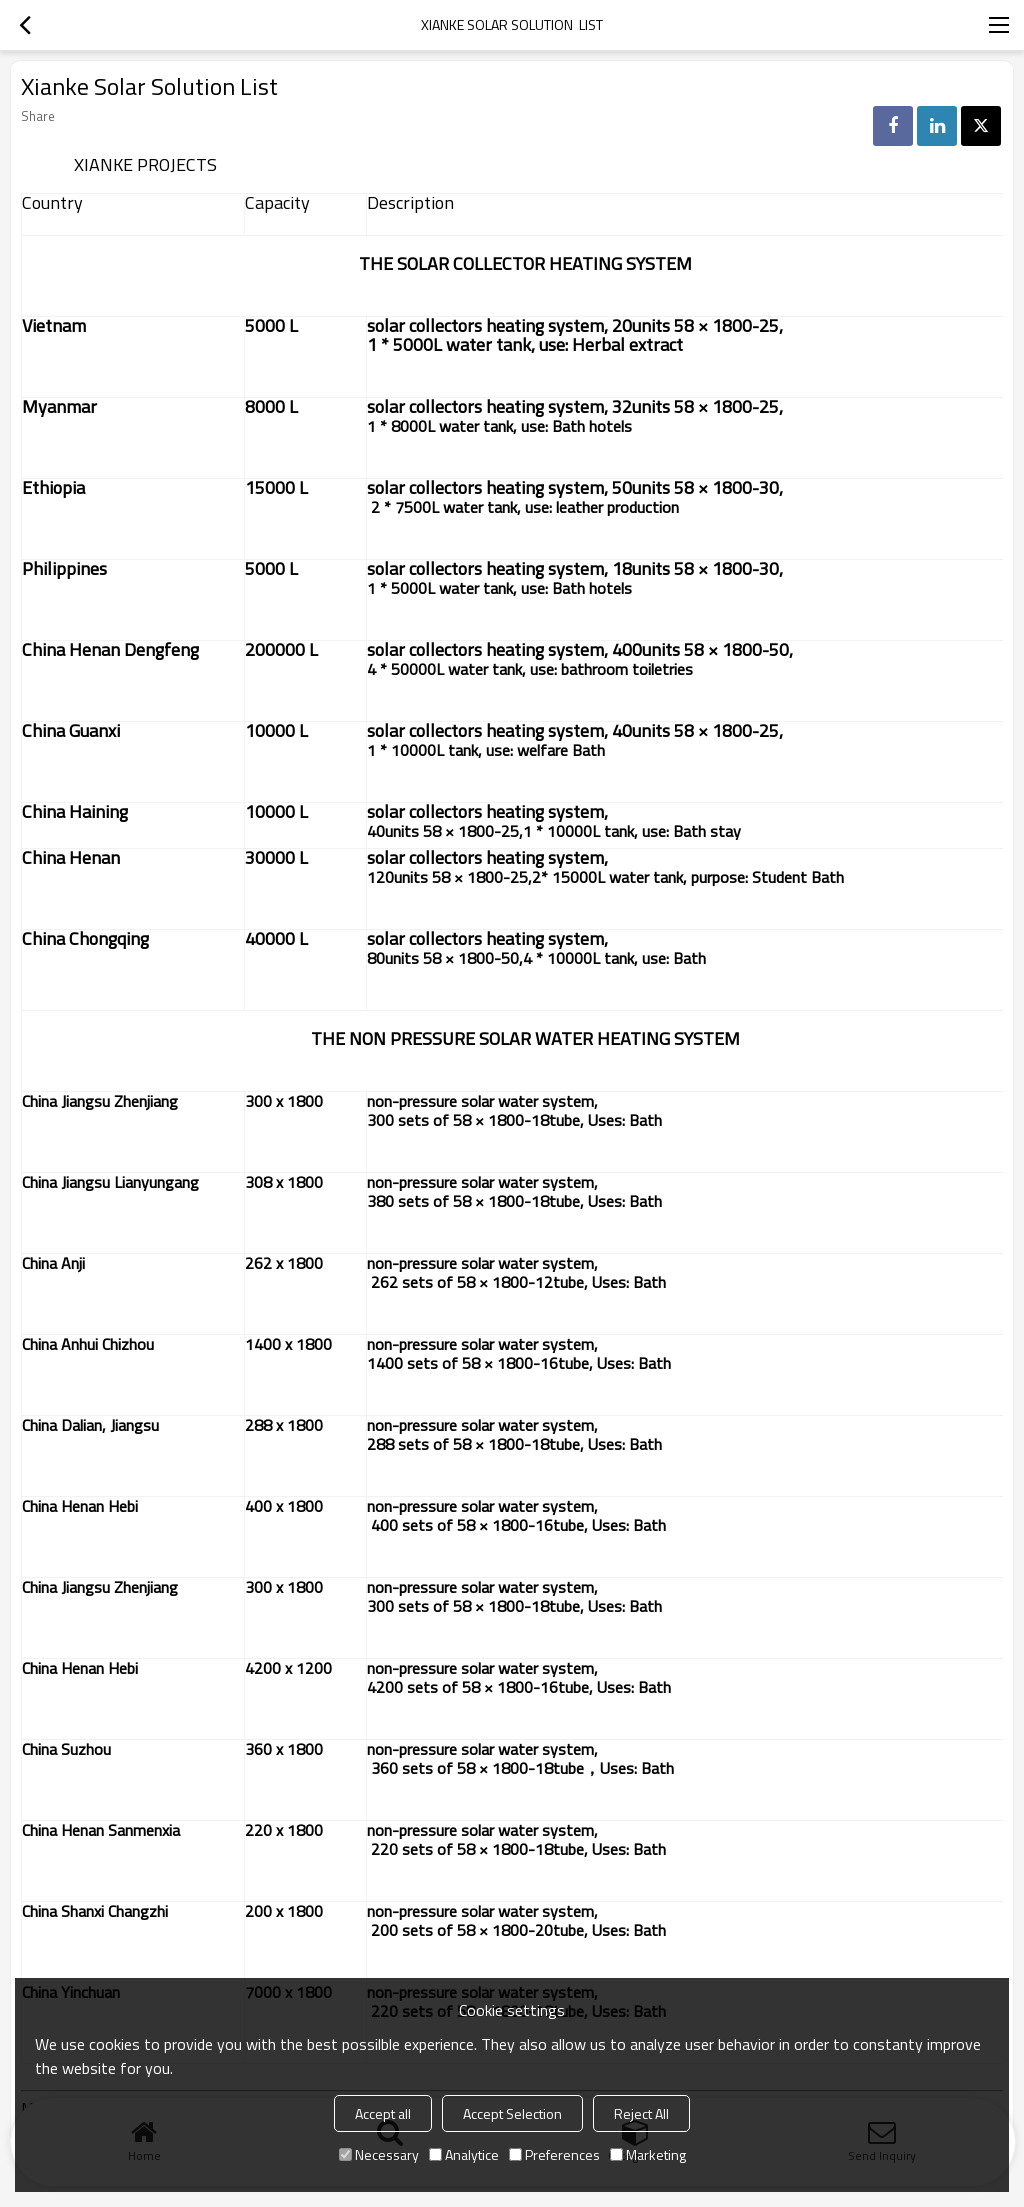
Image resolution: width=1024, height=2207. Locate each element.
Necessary (379, 2154)
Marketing (648, 2154)
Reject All (641, 2113)
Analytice (464, 2154)
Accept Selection (512, 2113)
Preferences (554, 2154)
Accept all (383, 2113)
